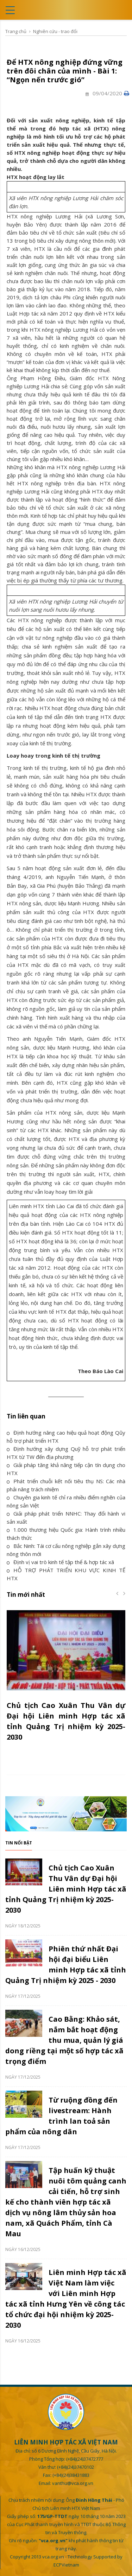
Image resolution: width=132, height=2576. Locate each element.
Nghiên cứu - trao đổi (55, 31)
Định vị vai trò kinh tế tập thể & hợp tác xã (60, 1562)
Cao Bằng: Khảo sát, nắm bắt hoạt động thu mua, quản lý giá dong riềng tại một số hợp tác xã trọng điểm (64, 2040)
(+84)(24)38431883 (70, 2475)
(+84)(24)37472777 (84, 2459)
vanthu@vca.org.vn (72, 2483)
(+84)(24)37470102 (75, 2467)
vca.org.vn (53, 2556)
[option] (66, 1680)
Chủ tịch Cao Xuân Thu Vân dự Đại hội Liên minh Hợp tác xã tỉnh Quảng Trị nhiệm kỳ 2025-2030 (65, 1889)
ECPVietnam (66, 2565)
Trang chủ (15, 31)
